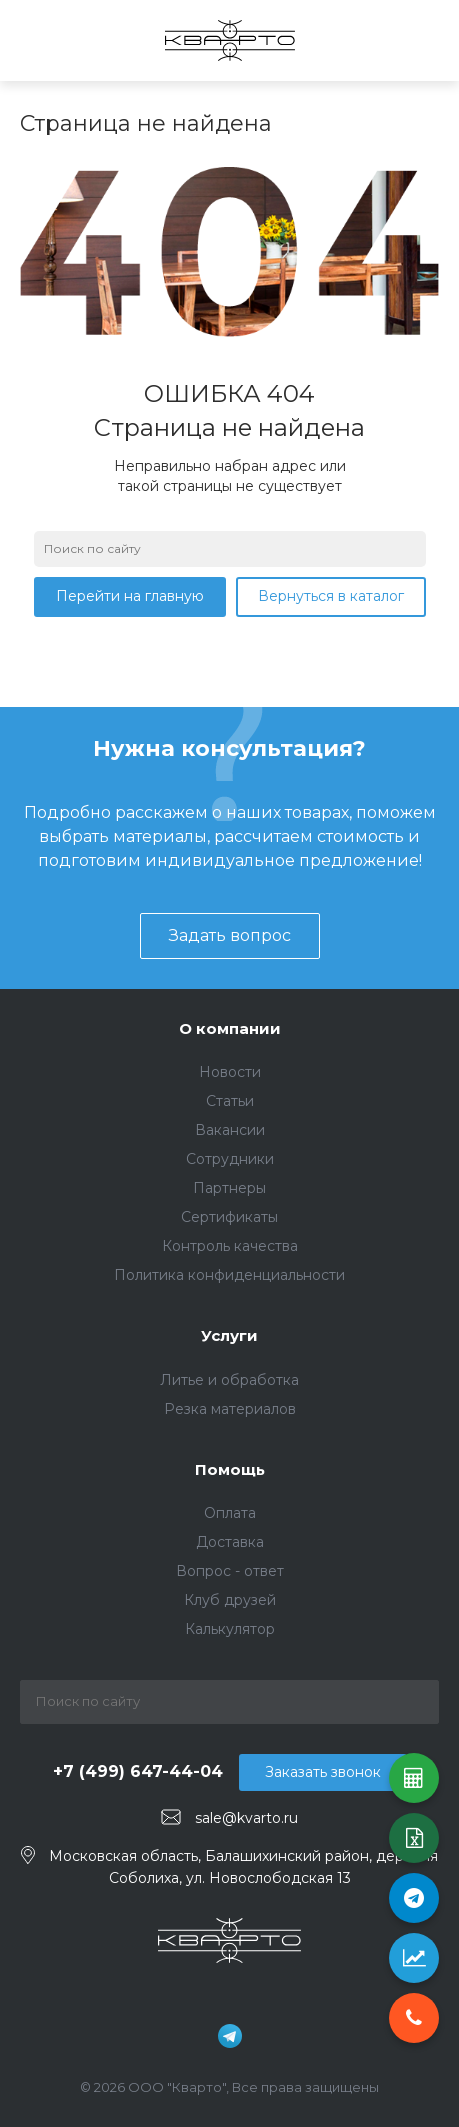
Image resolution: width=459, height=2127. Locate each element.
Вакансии (230, 1130)
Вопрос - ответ (230, 1571)
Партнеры (229, 1188)
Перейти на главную (130, 596)
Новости (230, 1072)
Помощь (230, 1469)
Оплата (230, 1513)
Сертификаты (229, 1217)
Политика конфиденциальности (229, 1275)
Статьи (230, 1101)
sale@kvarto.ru (246, 1818)
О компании (230, 1028)
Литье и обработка (229, 1380)
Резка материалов (230, 1409)
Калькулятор (230, 1629)
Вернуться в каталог (331, 596)
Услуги (229, 1335)
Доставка (230, 1542)
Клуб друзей (230, 1600)
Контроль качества (230, 1246)
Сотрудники (230, 1159)
